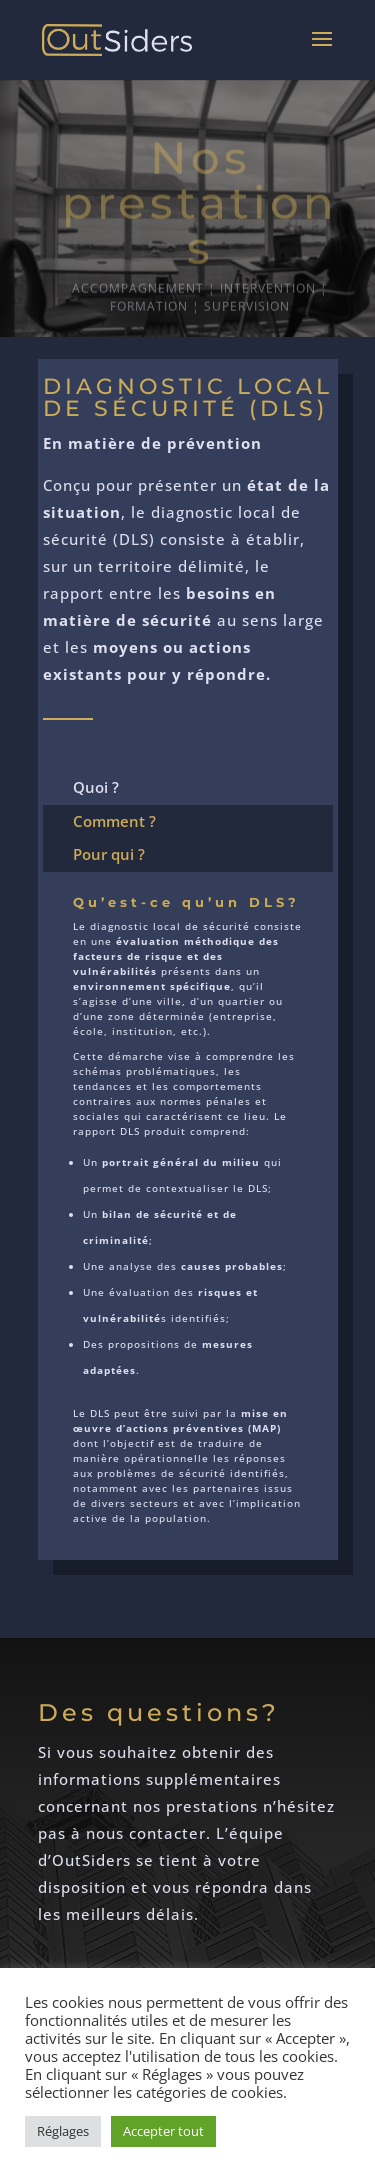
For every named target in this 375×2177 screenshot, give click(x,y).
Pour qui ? (109, 854)
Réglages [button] (63, 2131)
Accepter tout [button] (163, 2131)
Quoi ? (96, 787)
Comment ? (114, 821)
